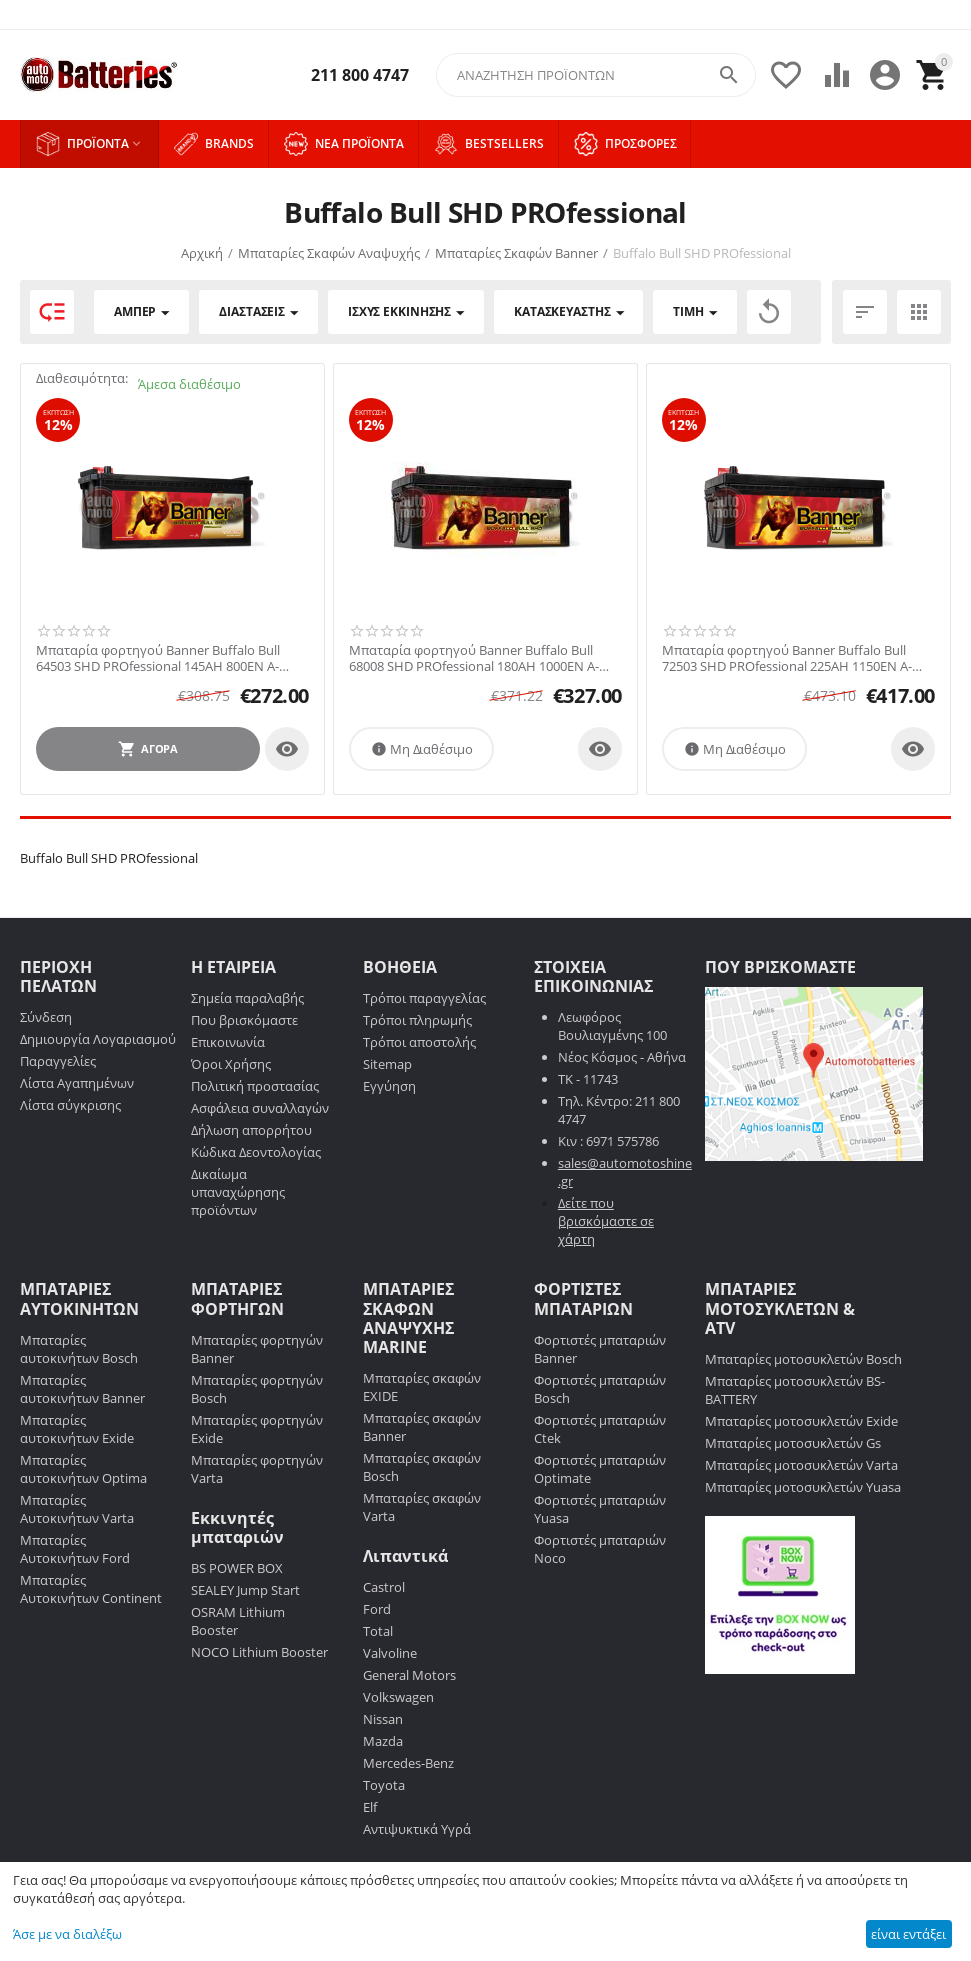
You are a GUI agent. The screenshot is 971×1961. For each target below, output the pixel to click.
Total (378, 1631)
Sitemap (387, 1064)
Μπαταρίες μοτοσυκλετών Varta (801, 1465)
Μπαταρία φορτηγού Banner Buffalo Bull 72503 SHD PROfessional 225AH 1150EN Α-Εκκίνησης (787, 658)
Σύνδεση (46, 1017)
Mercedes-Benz (408, 1763)
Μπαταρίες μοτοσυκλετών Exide (801, 1421)
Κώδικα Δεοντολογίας (256, 1152)
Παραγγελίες (58, 1061)
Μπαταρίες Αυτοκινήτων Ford (75, 1549)
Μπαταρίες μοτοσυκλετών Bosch (803, 1359)
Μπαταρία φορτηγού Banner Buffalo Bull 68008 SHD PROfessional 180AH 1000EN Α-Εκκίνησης (474, 658)
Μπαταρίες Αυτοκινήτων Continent (91, 1589)
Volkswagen (398, 1697)
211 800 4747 (360, 75)
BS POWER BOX (237, 1568)
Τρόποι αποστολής (419, 1042)
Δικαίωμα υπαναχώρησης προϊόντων (238, 1192)
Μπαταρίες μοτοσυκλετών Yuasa (803, 1487)
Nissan (383, 1719)
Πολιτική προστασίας (255, 1086)
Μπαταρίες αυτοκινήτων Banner (82, 1389)
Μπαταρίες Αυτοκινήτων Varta (77, 1509)
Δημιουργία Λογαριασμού (98, 1039)
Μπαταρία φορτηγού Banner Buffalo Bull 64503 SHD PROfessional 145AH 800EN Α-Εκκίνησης (158, 658)
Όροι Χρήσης (231, 1064)
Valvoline (390, 1653)
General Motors (409, 1675)
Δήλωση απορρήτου (251, 1130)
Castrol (384, 1587)
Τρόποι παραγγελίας (424, 998)
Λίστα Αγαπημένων (77, 1083)
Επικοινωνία (228, 1042)
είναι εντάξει (908, 1934)
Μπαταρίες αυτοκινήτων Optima (83, 1469)
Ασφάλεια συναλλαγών (260, 1108)
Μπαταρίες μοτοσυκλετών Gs (793, 1443)
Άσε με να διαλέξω (67, 1934)
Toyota (384, 1785)
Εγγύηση (389, 1086)
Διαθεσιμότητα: (82, 378)
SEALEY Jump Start (245, 1590)
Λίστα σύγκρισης (70, 1105)
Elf (370, 1807)
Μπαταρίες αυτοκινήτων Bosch (79, 1349)
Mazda (383, 1741)
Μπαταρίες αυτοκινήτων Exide (77, 1429)
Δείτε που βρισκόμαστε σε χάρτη (606, 1221)
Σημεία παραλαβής (247, 998)
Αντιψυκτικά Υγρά (417, 1829)
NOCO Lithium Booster (259, 1652)
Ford (377, 1609)
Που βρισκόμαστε (244, 1020)
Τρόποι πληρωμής (417, 1020)
